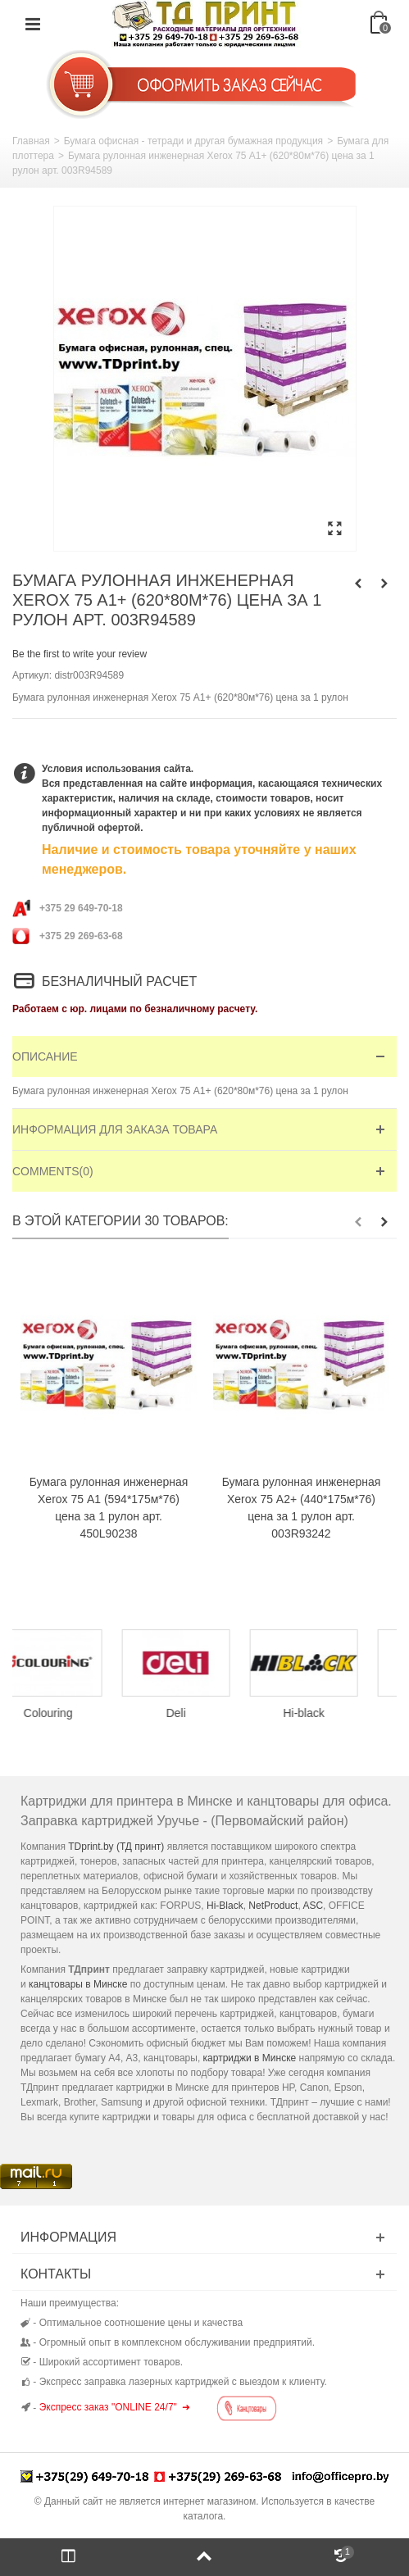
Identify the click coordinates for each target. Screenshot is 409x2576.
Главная (31, 141)
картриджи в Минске (250, 2058)
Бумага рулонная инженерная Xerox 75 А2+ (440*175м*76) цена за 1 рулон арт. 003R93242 (301, 1507)
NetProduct (273, 1905)
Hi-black (332, 1713)
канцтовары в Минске (78, 1984)
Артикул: (32, 675)
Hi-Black (225, 1905)
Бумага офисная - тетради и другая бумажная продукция (193, 141)
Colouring (76, 1713)
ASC (312, 1905)
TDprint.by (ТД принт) (116, 1846)
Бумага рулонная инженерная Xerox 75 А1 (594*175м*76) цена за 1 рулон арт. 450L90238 (109, 1507)
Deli (204, 1713)
